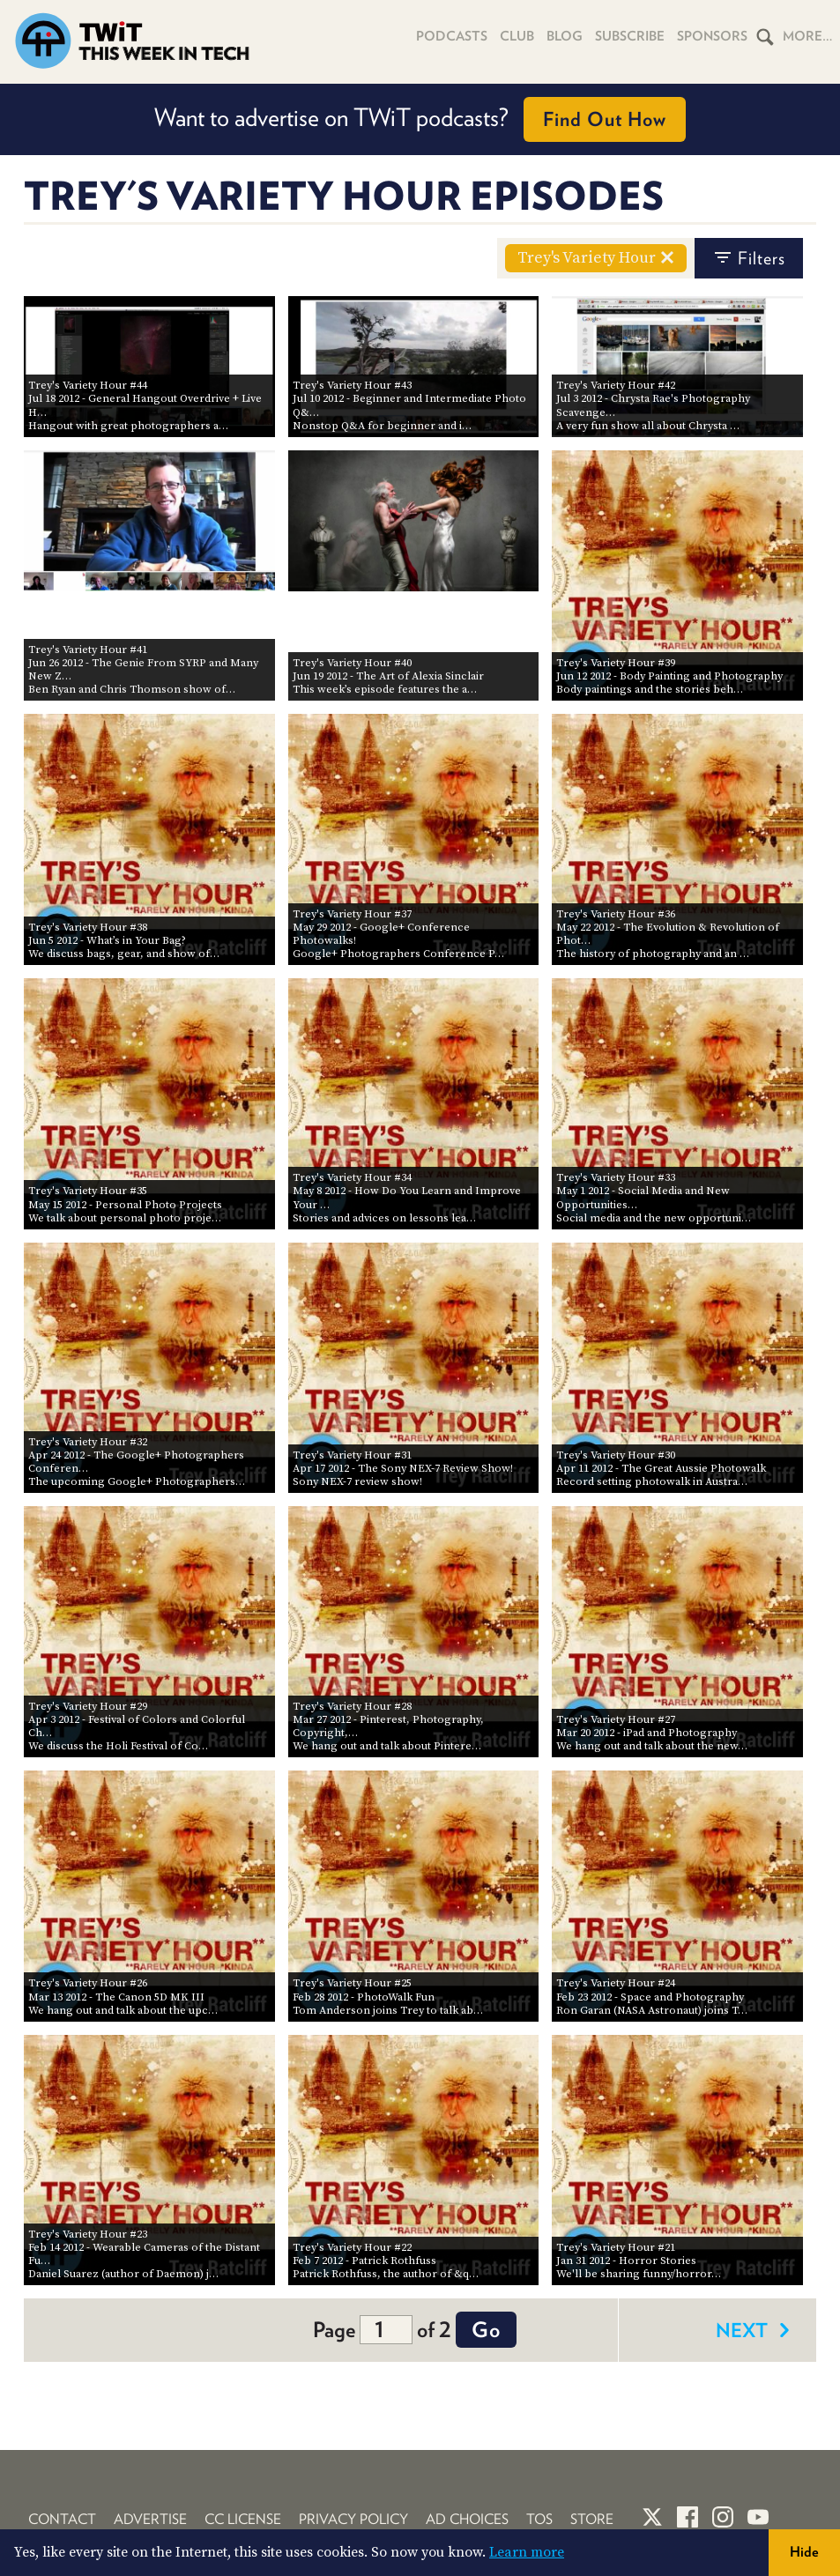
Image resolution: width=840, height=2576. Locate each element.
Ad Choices (467, 2519)
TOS (539, 2519)
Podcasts (451, 36)
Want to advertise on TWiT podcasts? (420, 119)
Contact (62, 2519)
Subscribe (630, 36)
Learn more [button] (526, 2552)
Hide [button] (804, 2551)
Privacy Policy (353, 2519)
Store (591, 2519)
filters (748, 258)
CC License (242, 2519)
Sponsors (712, 36)
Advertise (150, 2519)
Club (517, 36)
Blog (564, 36)
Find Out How (604, 119)
